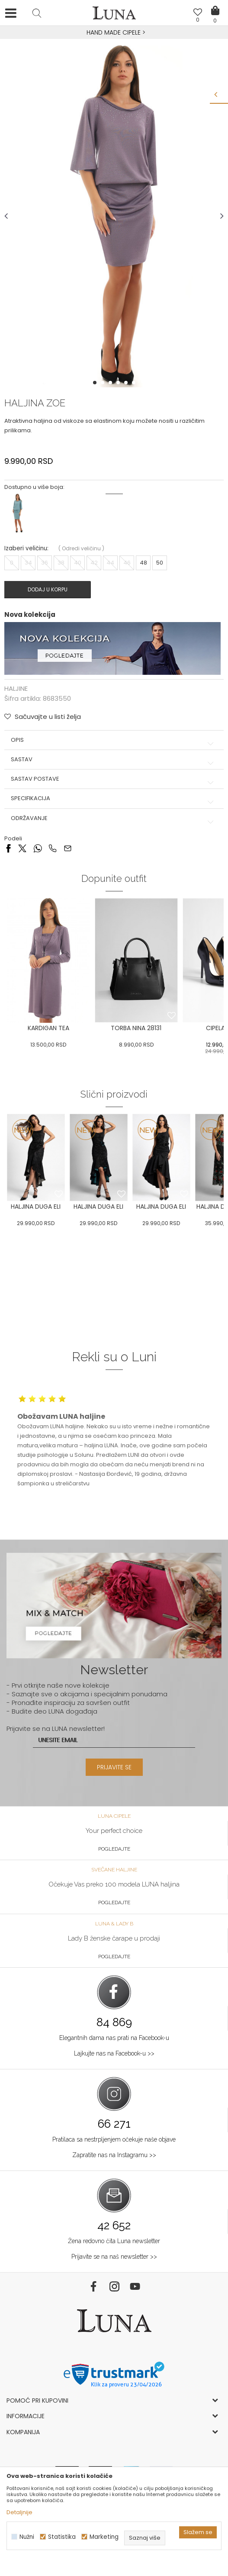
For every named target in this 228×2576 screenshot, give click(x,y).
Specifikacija (114, 798)
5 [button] (127, 382)
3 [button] (111, 382)
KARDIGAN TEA (48, 1028)
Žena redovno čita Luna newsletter (114, 2241)
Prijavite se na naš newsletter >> (114, 2256)
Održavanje (114, 818)
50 (159, 563)
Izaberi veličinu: (26, 548)
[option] (114, 33)
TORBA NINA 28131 (136, 1028)
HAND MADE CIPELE (114, 32)
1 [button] (95, 382)
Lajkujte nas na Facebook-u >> (114, 2053)
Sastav (114, 760)
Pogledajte (114, 1849)
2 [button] (103, 382)
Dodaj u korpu (47, 589)
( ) (81, 548)
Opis (114, 740)
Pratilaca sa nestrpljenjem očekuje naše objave (114, 2139)
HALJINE (16, 688)
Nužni (26, 2537)
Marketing (104, 2537)
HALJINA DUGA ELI (36, 1206)
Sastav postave (114, 779)
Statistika (62, 2537)
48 (143, 563)
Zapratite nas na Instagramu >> (114, 2154)
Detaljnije (19, 2512)
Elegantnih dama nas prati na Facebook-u (114, 2037)
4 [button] (119, 382)
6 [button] (134, 382)
